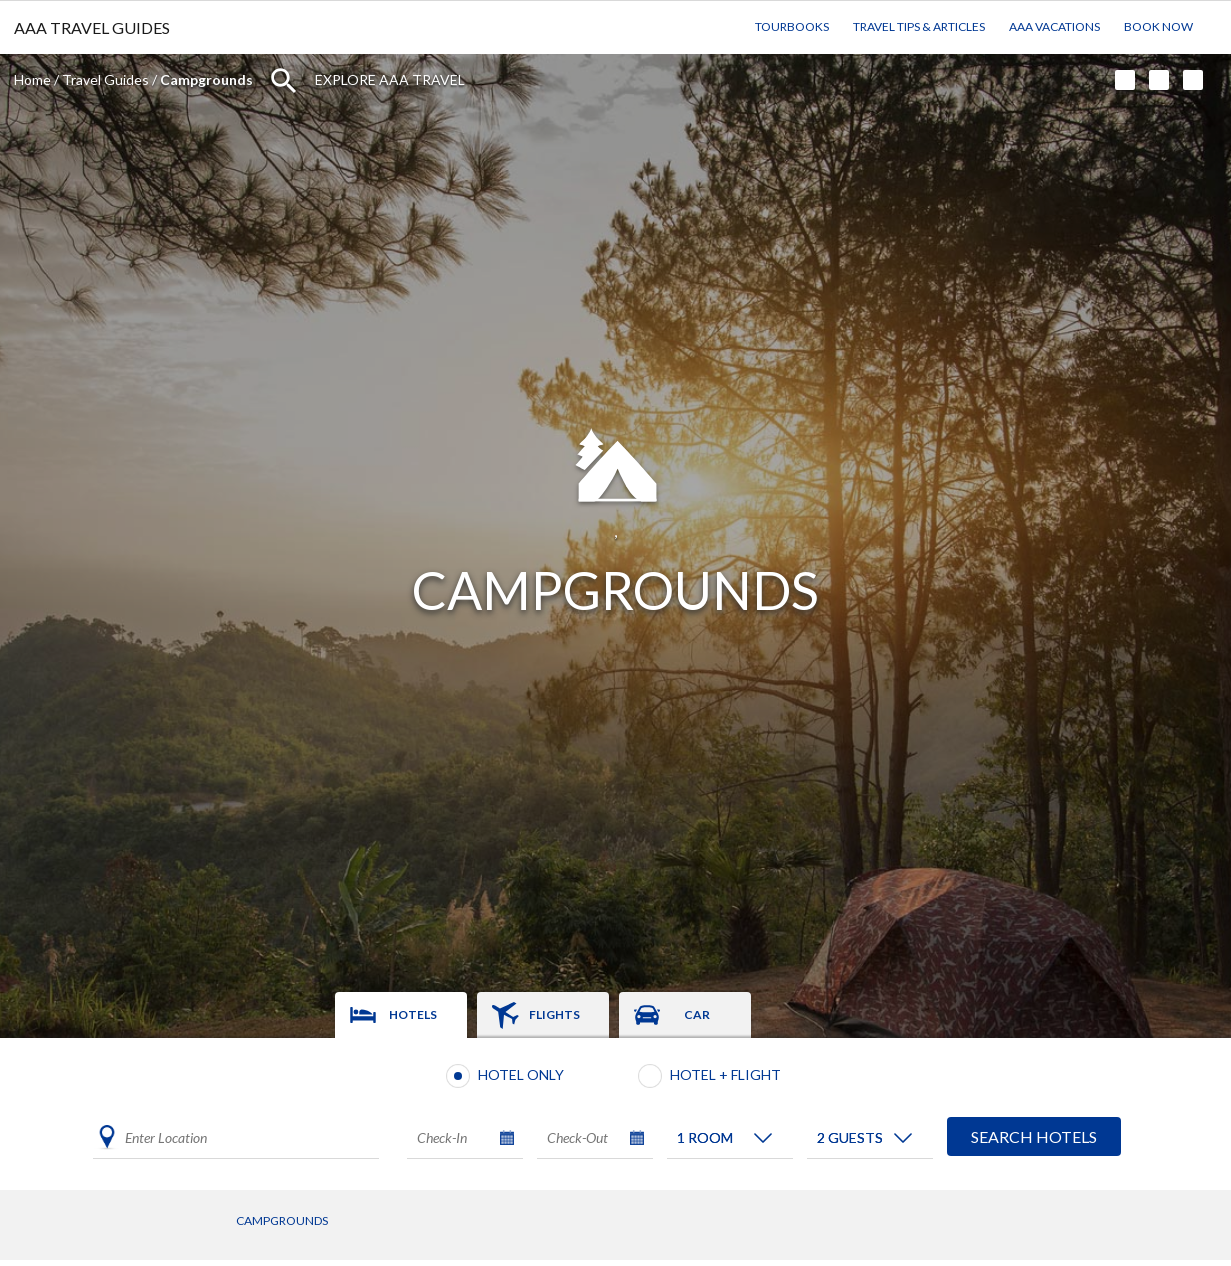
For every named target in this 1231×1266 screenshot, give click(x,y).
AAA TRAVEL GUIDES (92, 27)
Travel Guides (105, 79)
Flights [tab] (554, 1014)
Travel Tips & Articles (919, 26)
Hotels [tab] (413, 1014)
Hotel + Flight (725, 1074)
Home (32, 79)
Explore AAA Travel (390, 79)
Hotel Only (521, 1074)
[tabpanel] (616, 1114)
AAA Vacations (1054, 26)
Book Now (1158, 26)
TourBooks (792, 26)
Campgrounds (282, 1220)
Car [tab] (697, 1014)
